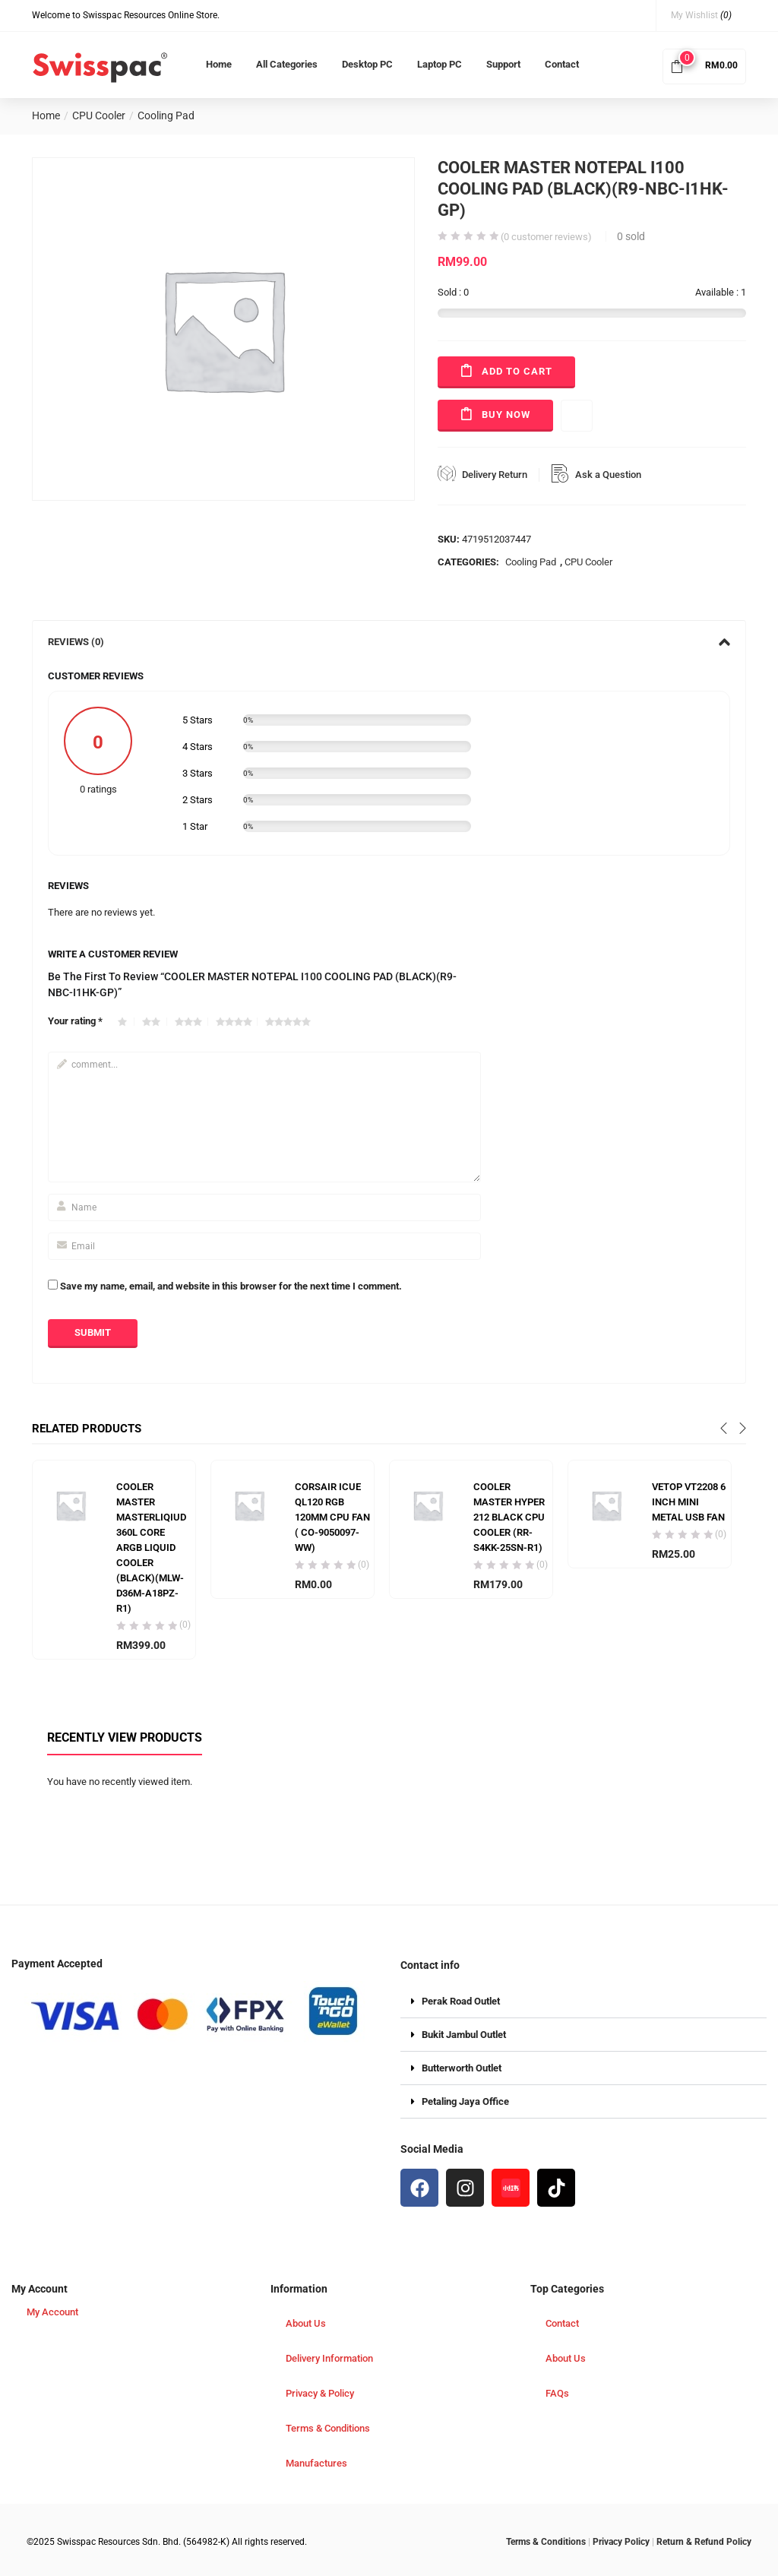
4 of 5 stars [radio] (237, 1021)
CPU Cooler (98, 115)
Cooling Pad (166, 115)
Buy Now (506, 414)
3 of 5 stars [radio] (191, 1021)
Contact (562, 64)
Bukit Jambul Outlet (464, 2034)
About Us (306, 2323)
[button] (704, 65)
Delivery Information (329, 2358)
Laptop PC (439, 64)
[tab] (389, 642)
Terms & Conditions (328, 2428)
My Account (52, 2312)
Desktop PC (367, 64)
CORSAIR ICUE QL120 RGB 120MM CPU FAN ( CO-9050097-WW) (332, 1517)
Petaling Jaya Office (465, 2101)
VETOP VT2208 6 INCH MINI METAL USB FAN (689, 1502)
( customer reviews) (546, 236)
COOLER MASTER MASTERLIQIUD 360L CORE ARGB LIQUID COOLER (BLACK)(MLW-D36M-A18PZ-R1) (151, 1547)
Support (503, 64)
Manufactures (316, 2463)
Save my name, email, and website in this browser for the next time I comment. (231, 1286)
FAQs (557, 2393)
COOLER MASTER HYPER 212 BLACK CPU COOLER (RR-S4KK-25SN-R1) (509, 1517)
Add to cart (517, 371)
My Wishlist (701, 15)
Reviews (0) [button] (389, 642)
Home (219, 64)
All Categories (287, 64)
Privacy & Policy (320, 2393)
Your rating (75, 1021)
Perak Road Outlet (461, 2001)
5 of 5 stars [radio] (290, 1021)
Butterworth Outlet (461, 2068)
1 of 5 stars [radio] (126, 1021)
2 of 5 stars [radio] (154, 1021)
